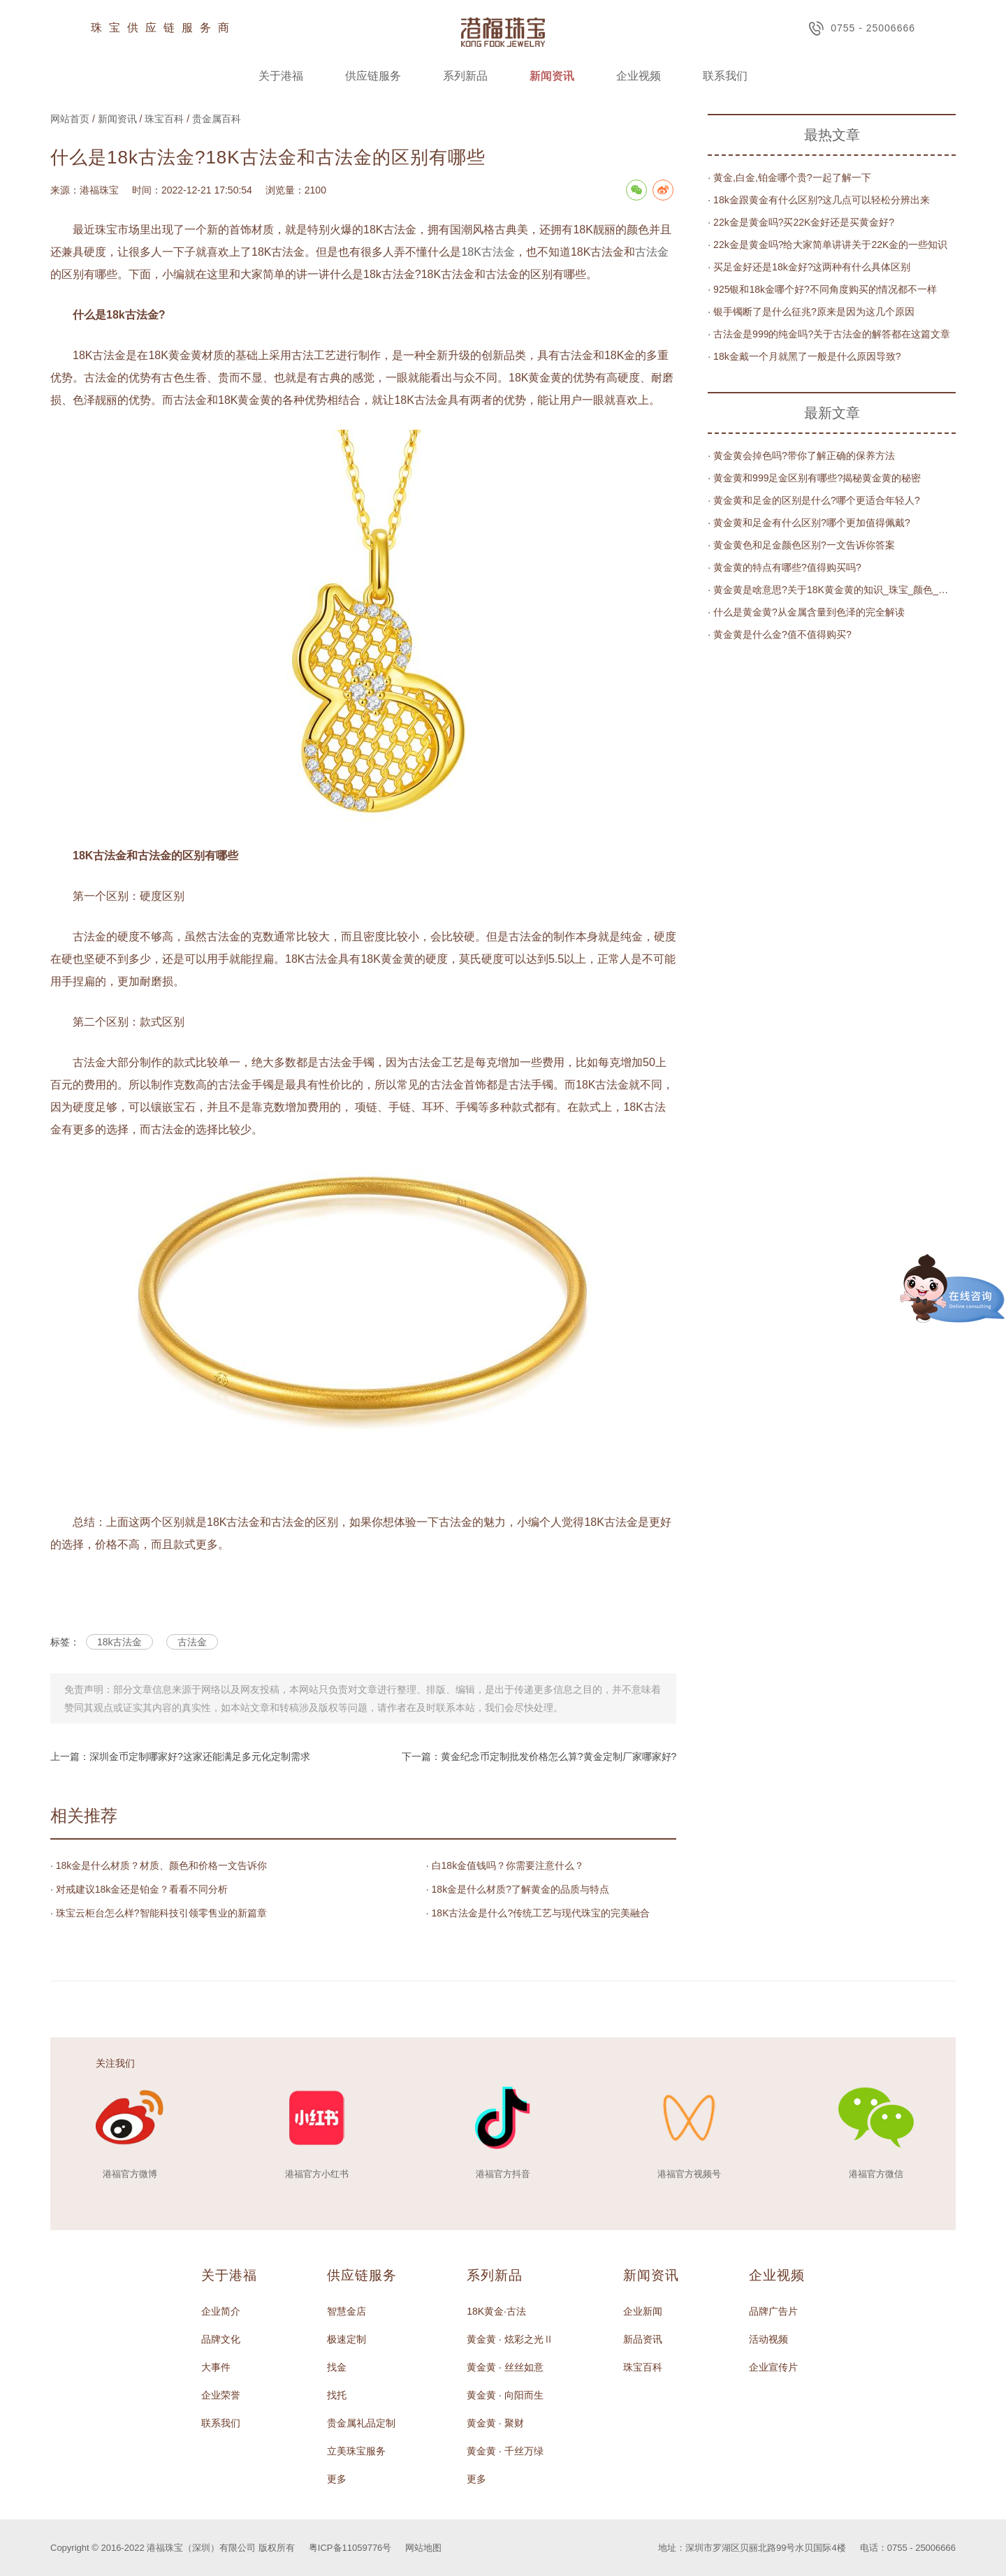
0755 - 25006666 (861, 28)
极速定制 (346, 2339)
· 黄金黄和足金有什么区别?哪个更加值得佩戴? (809, 522)
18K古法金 (487, 252)
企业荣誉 (220, 2395)
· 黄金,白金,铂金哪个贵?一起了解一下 (789, 177)
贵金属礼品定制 (361, 2423)
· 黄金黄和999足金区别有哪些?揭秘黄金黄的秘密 (814, 477)
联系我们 (725, 76)
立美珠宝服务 (356, 2451)
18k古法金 (120, 1641)
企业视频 (638, 76)
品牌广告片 (773, 2311)
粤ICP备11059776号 (350, 2547)
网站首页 (69, 118)
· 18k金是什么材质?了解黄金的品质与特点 (517, 1889)
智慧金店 (346, 2311)
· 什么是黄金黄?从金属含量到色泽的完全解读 (806, 612)
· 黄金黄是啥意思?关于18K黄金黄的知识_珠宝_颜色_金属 (832, 589)
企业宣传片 (773, 2367)
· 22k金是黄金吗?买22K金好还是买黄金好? (801, 222)
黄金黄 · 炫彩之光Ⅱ (510, 2339)
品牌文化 (220, 2339)
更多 (337, 2478)
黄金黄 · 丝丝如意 (505, 2367)
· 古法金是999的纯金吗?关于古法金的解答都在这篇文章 (829, 334)
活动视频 (768, 2339)
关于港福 (280, 76)
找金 (337, 2367)
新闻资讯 (552, 76)
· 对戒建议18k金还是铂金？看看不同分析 (139, 1889)
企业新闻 (642, 2311)
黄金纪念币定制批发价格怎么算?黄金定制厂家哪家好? (559, 1756)
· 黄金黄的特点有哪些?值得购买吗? (784, 567)
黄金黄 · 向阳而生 (505, 2395)
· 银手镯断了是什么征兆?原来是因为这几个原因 (811, 311)
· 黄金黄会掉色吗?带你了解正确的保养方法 (801, 455)
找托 (337, 2395)
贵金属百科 (216, 118)
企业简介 (220, 2311)
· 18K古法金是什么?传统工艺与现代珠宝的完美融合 (538, 1913)
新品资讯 (642, 2339)
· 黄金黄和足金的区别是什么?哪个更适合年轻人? (813, 500)
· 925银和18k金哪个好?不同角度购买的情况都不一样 (822, 289)
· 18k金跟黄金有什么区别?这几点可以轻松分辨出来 (819, 199)
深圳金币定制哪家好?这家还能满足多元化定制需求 (199, 1756)
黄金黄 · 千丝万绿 (505, 2451)
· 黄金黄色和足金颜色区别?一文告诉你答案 (801, 545)
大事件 (216, 2367)
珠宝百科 (164, 118)
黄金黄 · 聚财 (495, 2423)
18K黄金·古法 (496, 2311)
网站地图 (423, 2547)
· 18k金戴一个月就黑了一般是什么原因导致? (804, 356)
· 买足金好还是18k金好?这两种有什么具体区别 (809, 266)
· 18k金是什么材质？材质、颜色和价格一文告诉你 (158, 1865)
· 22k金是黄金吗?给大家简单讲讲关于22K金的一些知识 (827, 244)
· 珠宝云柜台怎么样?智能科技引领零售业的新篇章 (158, 1913)
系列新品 (465, 76)
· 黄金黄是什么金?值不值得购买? (779, 634)
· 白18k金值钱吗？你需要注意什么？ (505, 1865)
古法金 (652, 252)
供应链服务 (373, 76)
